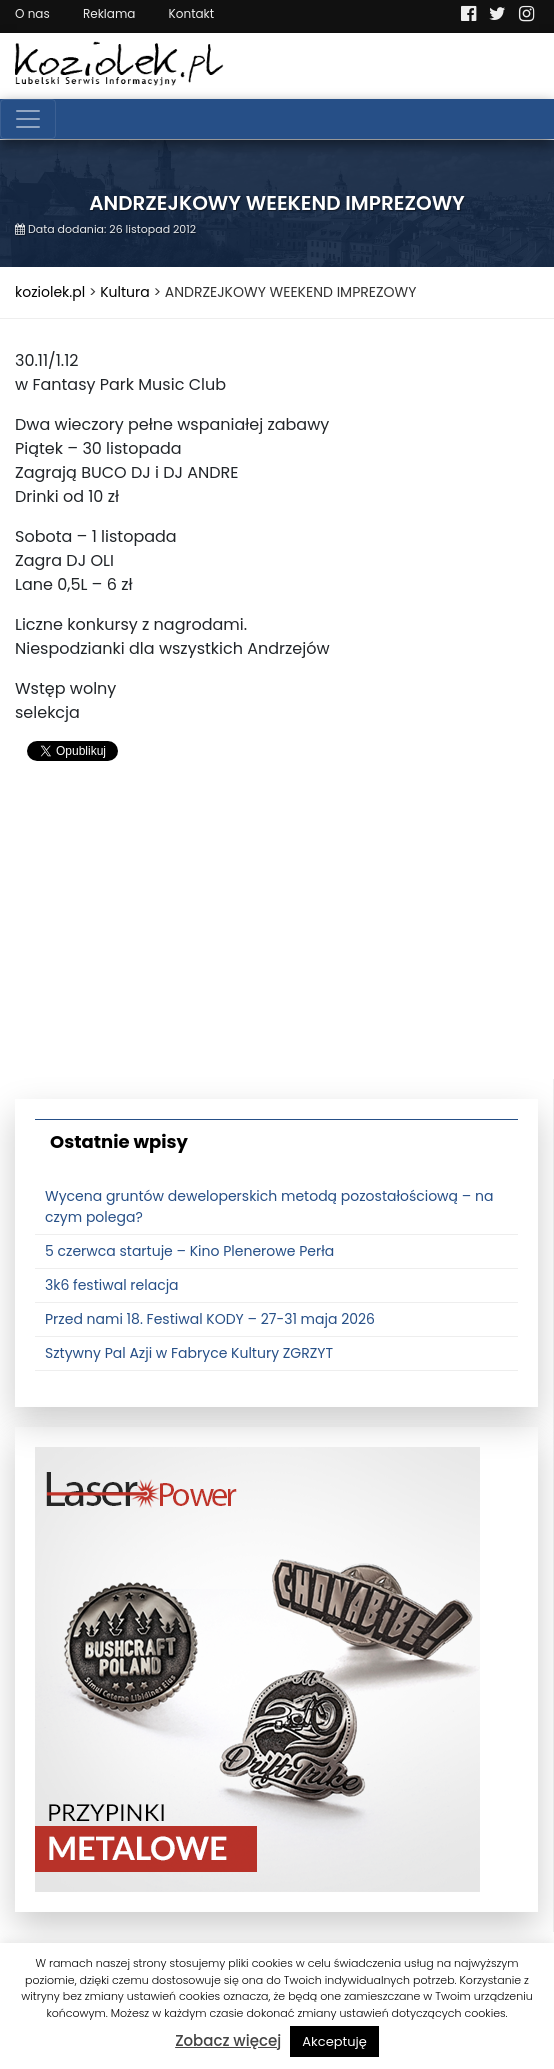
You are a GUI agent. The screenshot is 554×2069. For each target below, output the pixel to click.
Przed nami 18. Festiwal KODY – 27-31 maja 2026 (210, 1319)
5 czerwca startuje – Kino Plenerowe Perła (189, 1251)
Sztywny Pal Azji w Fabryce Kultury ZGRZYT (189, 1353)
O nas (32, 13)
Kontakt (192, 13)
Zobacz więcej (228, 2040)
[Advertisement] (277, 939)
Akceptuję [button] (334, 2041)
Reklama (109, 13)
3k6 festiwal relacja (112, 1285)
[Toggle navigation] (28, 119)
